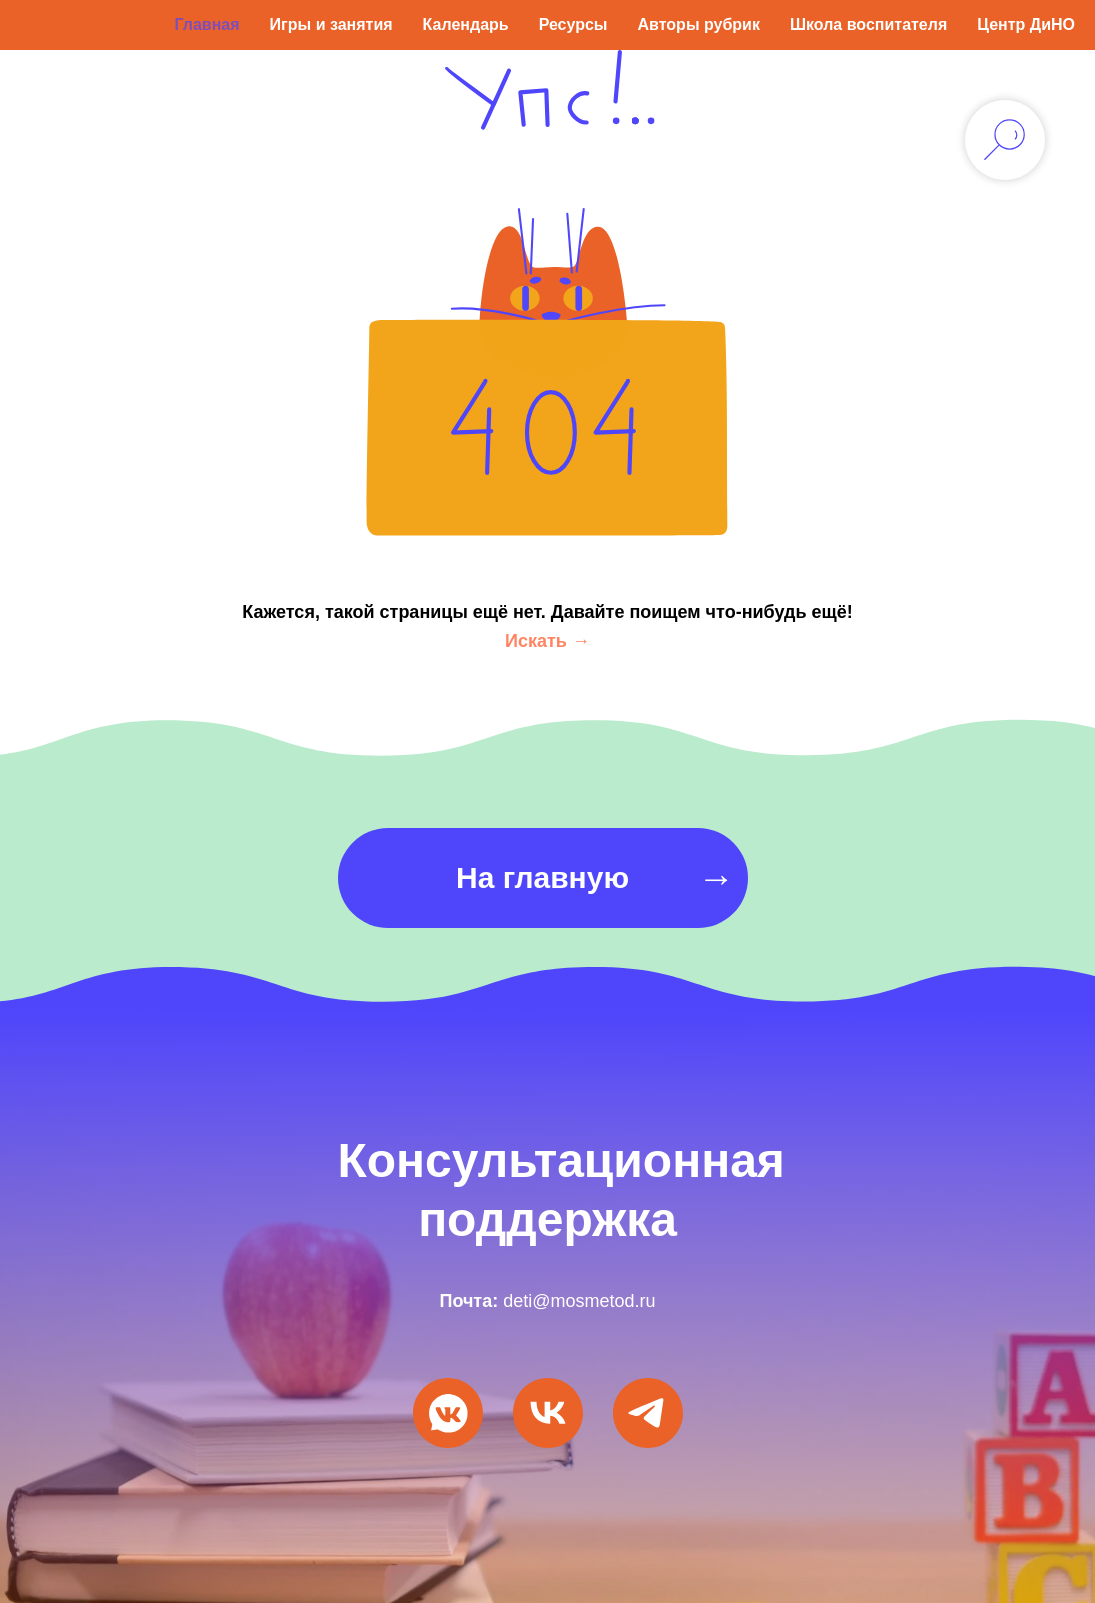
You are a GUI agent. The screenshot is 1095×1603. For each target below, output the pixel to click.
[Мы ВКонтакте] (448, 1413)
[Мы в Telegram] (648, 1413)
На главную (542, 877)
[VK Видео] (548, 1413)
